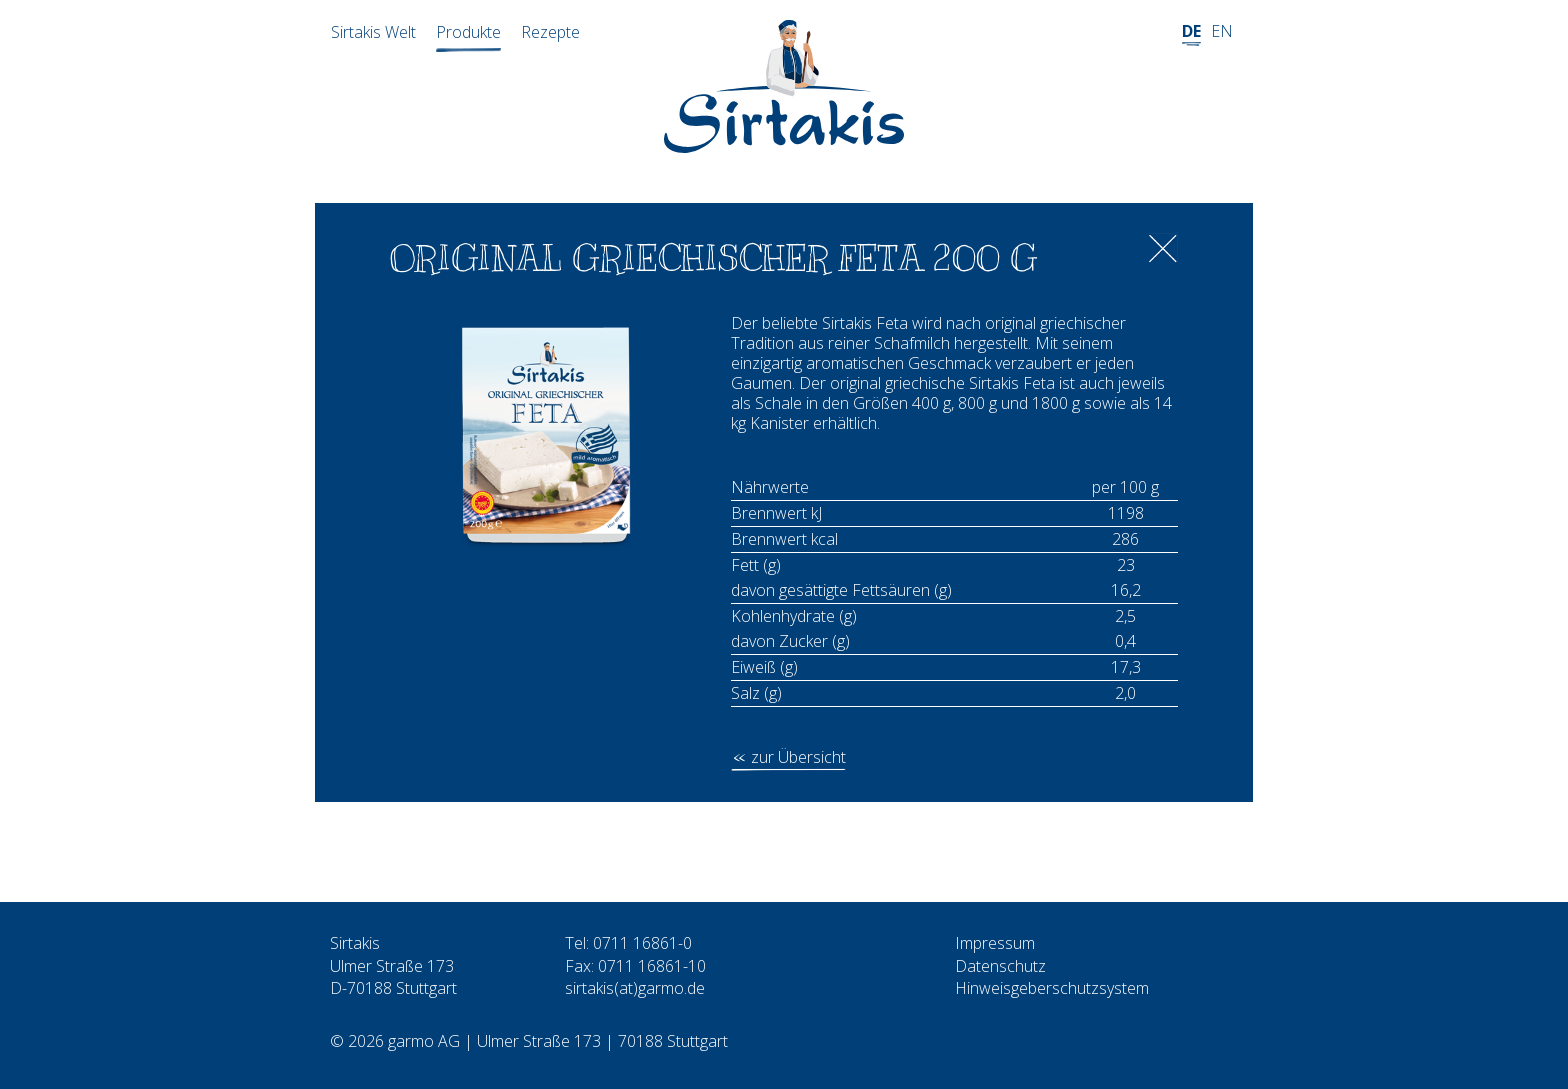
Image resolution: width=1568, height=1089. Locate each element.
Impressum (995, 943)
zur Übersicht (798, 757)
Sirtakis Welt (373, 32)
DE (1191, 31)
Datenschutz (1000, 966)
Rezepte (550, 32)
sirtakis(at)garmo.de (635, 988)
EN (1222, 31)
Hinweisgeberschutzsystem (1052, 988)
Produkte (468, 32)
